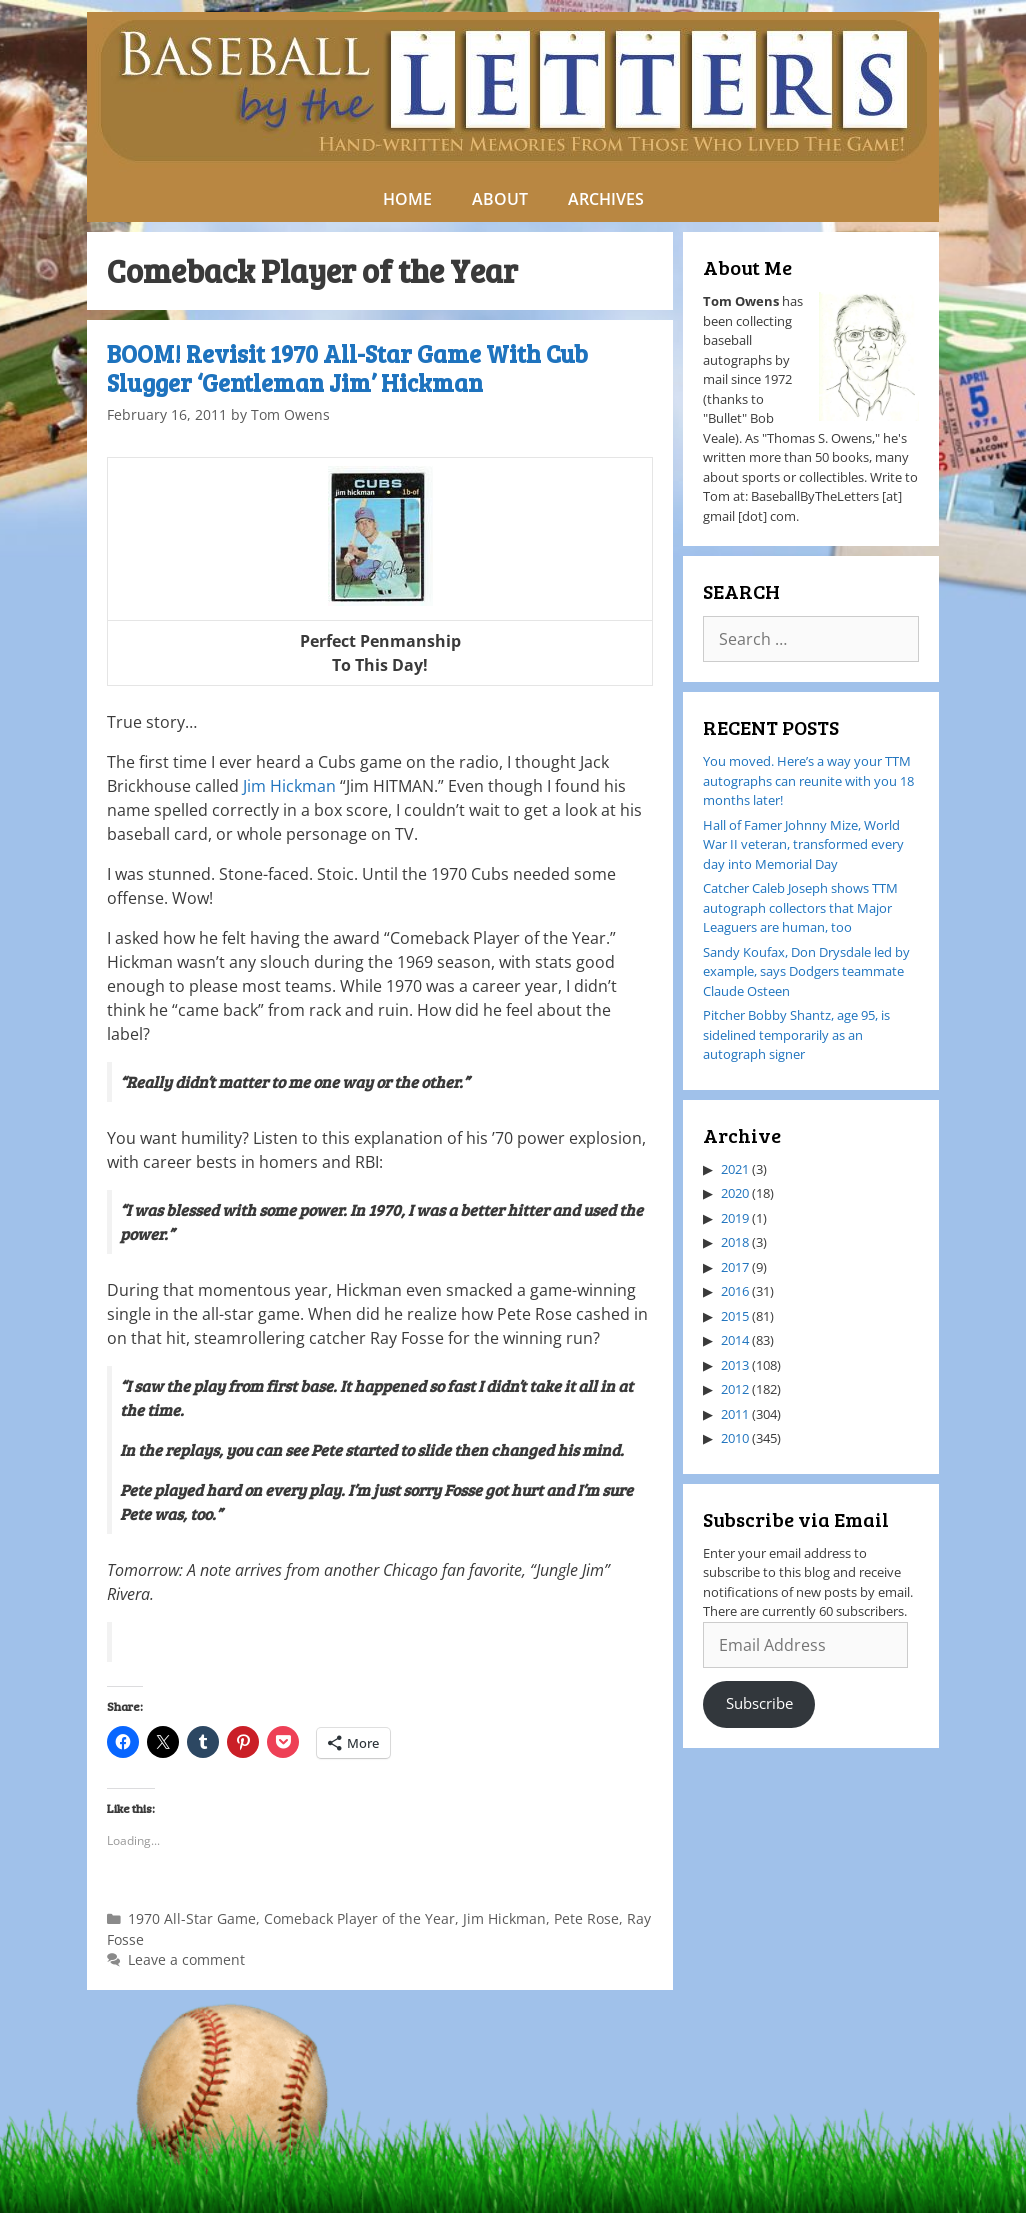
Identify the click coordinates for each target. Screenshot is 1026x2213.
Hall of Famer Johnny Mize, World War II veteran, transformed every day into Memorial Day (803, 844)
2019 (735, 1218)
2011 (735, 1414)
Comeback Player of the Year (359, 1918)
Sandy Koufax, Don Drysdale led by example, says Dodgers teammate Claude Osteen (806, 971)
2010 (735, 1438)
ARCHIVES (606, 199)
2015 (735, 1316)
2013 (735, 1365)
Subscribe (759, 1703)
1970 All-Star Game (192, 1918)
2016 (735, 1291)
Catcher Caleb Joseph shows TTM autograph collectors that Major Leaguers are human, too (800, 907)
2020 (735, 1193)
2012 (735, 1389)
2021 (735, 1169)
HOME (407, 199)
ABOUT (500, 199)
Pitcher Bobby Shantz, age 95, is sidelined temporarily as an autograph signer (796, 1034)
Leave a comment (186, 1959)
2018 (735, 1242)
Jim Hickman (289, 786)
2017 (735, 1267)
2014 (735, 1340)
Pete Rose (586, 1918)
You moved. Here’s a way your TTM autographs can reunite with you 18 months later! (808, 780)
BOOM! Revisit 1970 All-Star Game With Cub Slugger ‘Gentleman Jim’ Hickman (347, 368)
